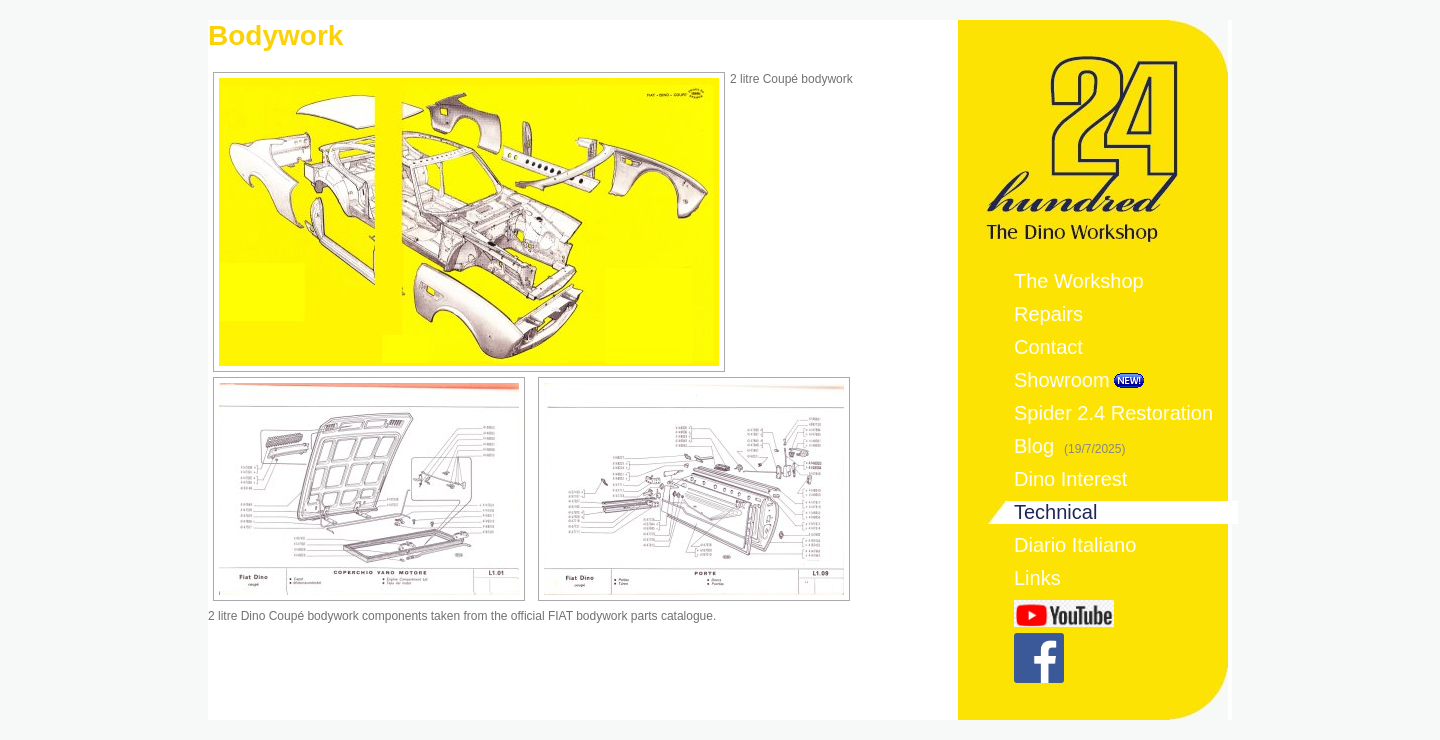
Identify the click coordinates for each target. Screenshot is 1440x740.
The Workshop (1079, 281)
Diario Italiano (1075, 545)
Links (1037, 578)
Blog (1069, 446)
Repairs (1048, 314)
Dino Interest (1070, 479)
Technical (1055, 512)
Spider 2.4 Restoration (1113, 413)
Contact (1048, 347)
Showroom (1062, 380)
